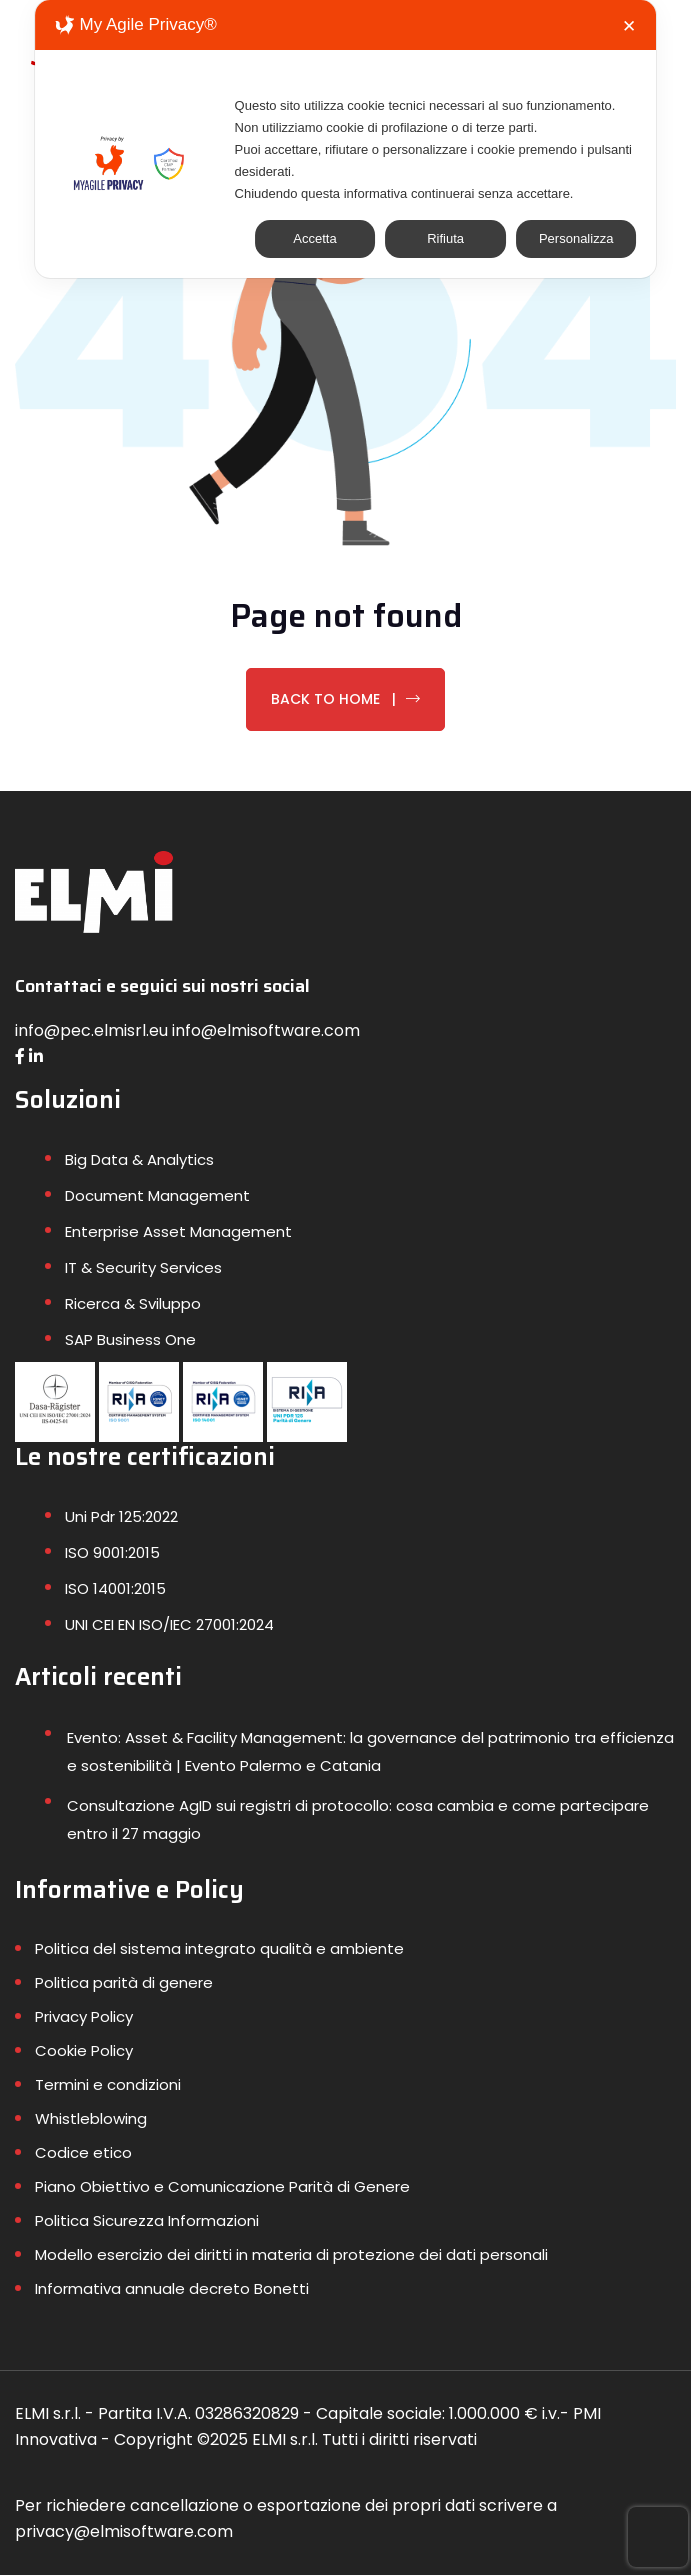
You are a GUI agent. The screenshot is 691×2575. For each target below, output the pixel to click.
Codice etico (83, 2152)
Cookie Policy (84, 2050)
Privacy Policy (84, 2016)
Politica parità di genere (124, 1982)
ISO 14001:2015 (115, 1588)
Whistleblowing (91, 2118)
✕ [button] (629, 26)
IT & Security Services (143, 1267)
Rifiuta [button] (445, 238)
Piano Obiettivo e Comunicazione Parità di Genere (222, 2186)
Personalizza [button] (576, 238)
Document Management (157, 1195)
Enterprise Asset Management (178, 1231)
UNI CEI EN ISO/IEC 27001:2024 (169, 1624)
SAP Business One (130, 1339)
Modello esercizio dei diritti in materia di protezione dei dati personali (291, 2254)
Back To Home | (345, 699)
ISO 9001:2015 (112, 1552)
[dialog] (346, 139)
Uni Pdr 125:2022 (121, 1516)
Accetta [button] (314, 238)
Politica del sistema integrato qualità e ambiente (219, 1948)
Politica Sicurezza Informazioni (147, 2220)
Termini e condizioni (108, 2084)
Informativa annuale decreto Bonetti (172, 2288)
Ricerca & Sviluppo (133, 1303)
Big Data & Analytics (139, 1159)
